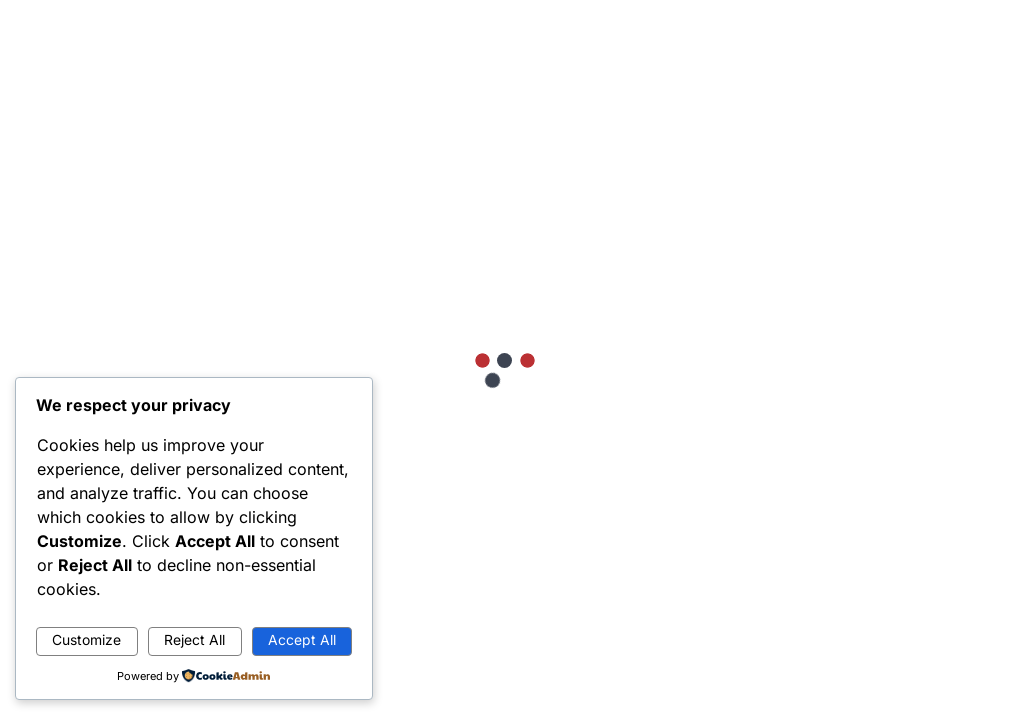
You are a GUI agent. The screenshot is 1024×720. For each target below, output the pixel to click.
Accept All (302, 640)
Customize (86, 640)
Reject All (194, 640)
